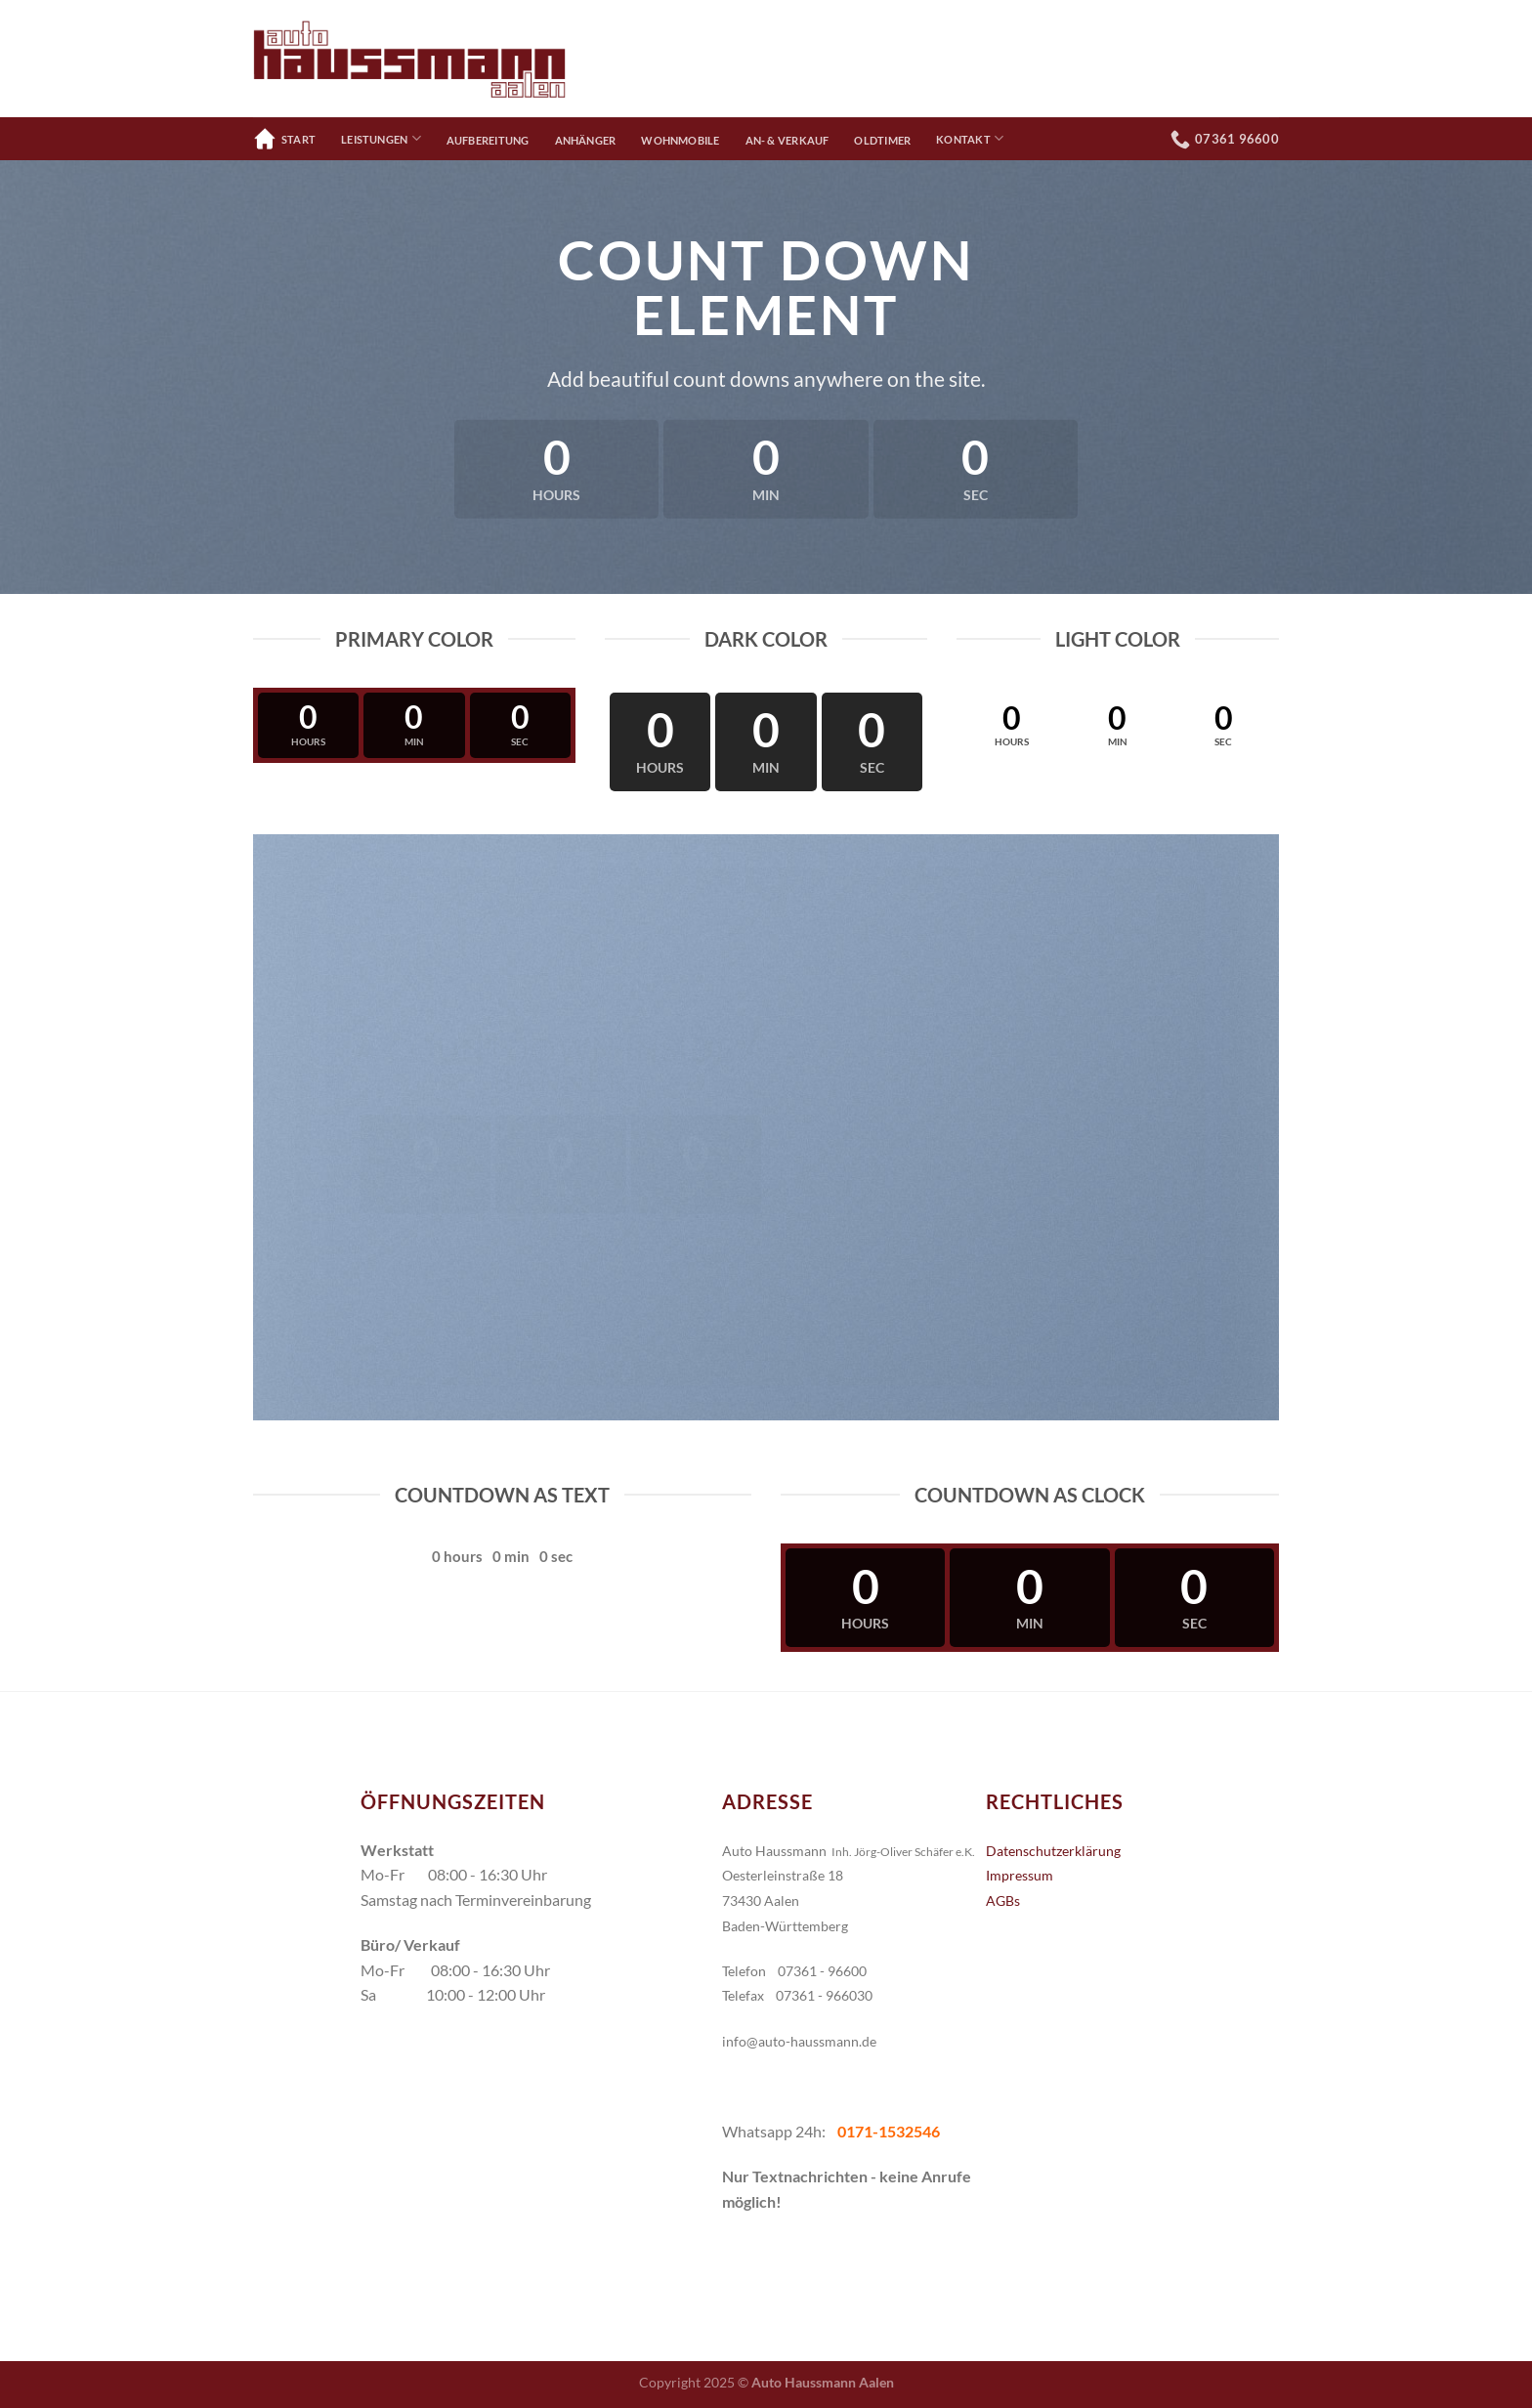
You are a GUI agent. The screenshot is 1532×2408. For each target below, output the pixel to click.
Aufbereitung (488, 140)
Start (284, 138)
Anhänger (586, 140)
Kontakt (969, 138)
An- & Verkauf (787, 140)
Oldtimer (882, 140)
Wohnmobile (680, 140)
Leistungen (381, 138)
